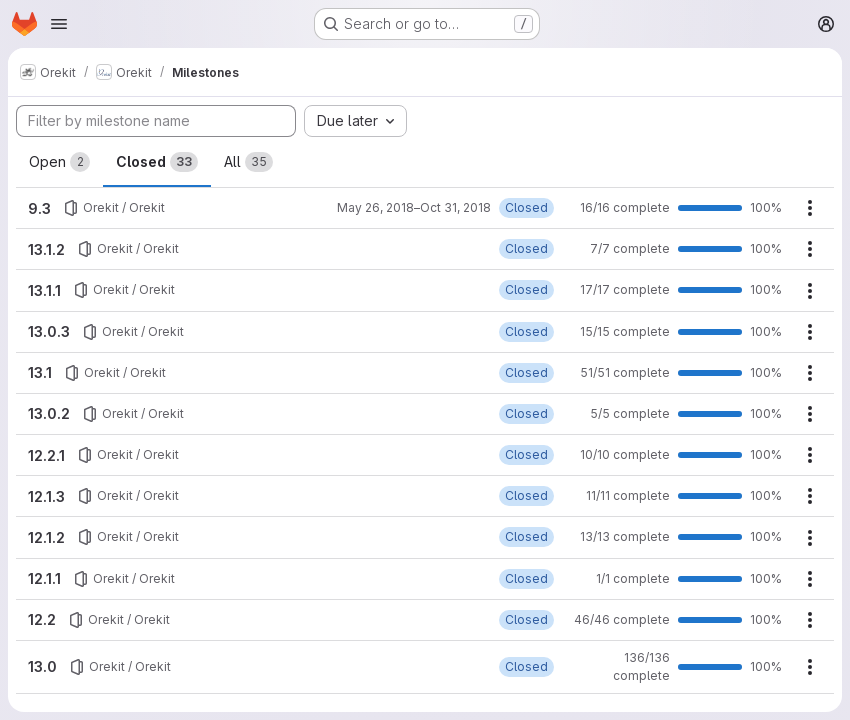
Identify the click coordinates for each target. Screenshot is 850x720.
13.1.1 (44, 290)
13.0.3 (49, 331)
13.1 (40, 372)
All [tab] (248, 162)
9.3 (39, 208)
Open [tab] (59, 162)
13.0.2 (49, 413)
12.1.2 (46, 537)
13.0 (42, 666)
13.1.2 (46, 249)
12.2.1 (46, 455)
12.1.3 (46, 496)
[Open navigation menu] (59, 24)
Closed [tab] (157, 162)
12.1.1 (44, 578)
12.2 (42, 619)
